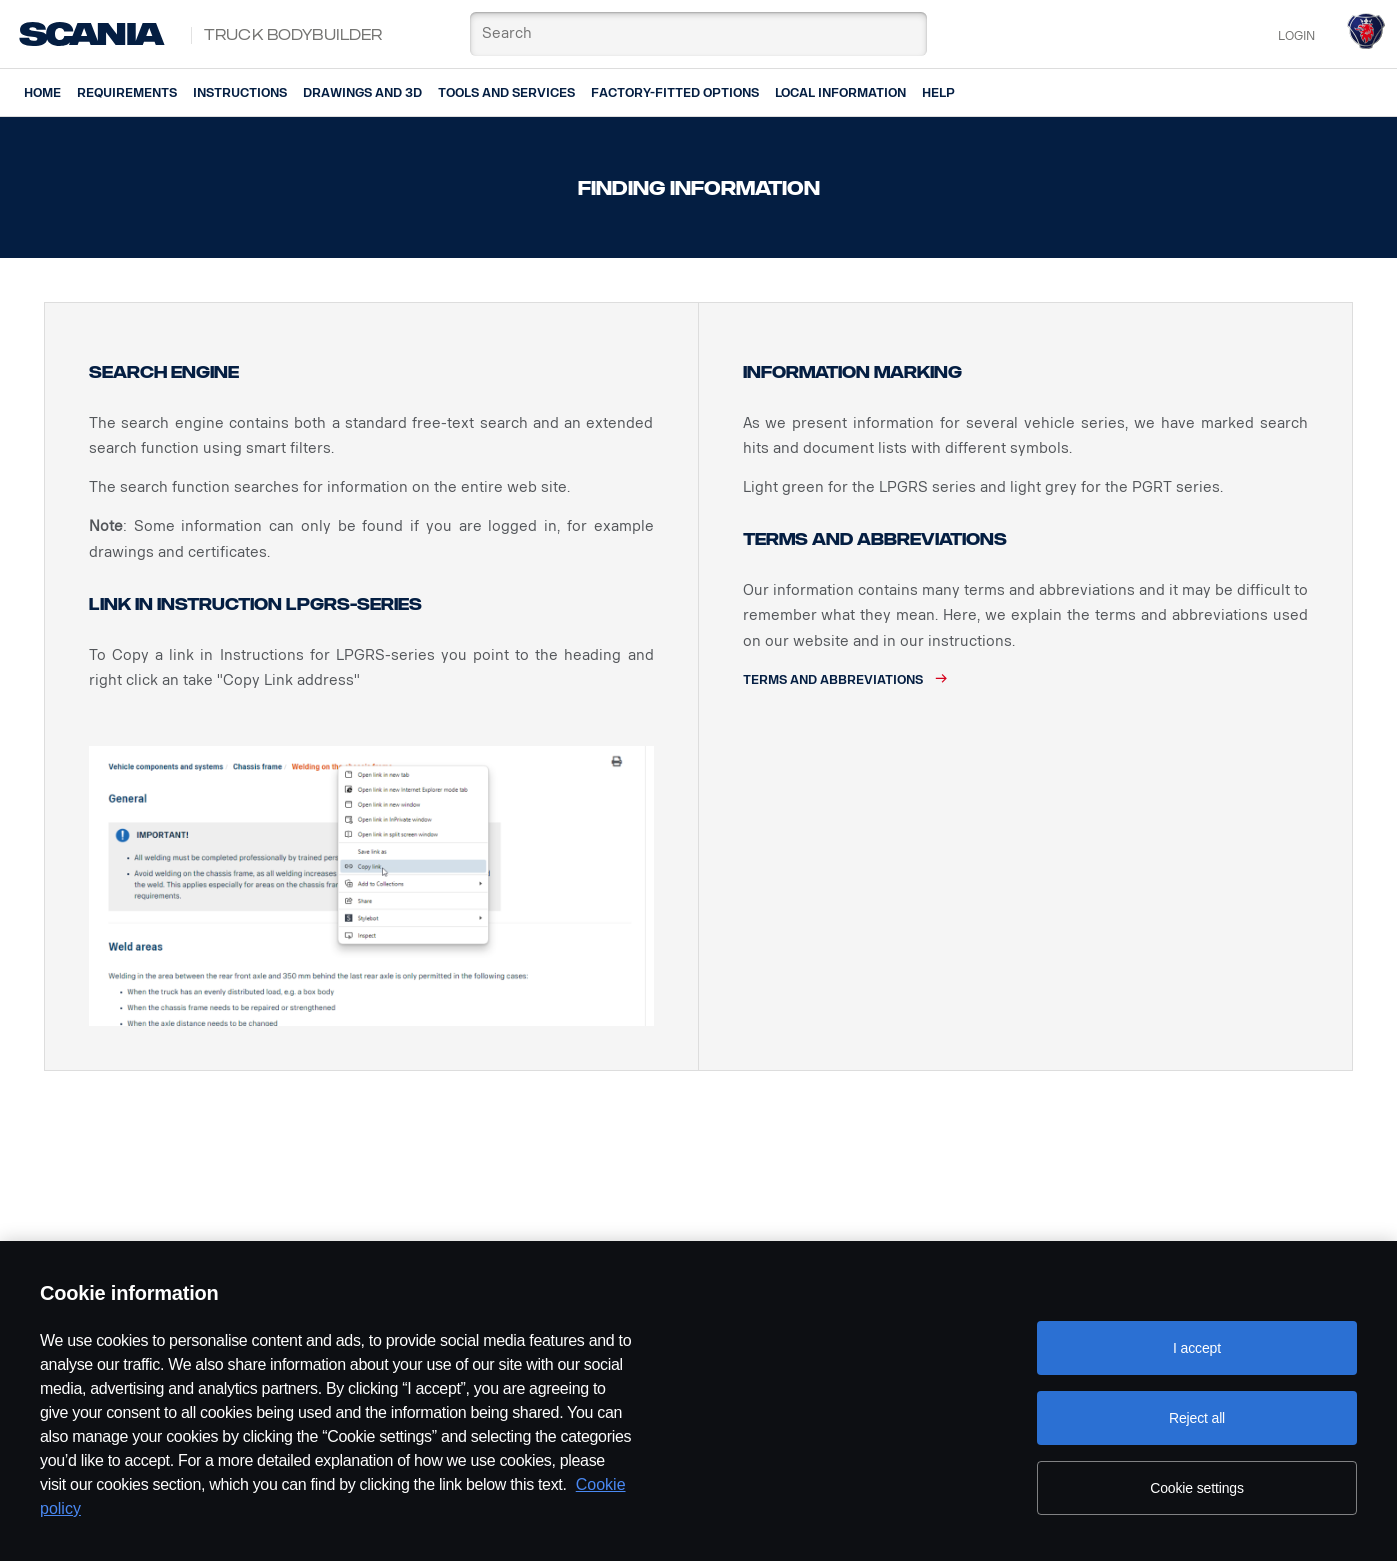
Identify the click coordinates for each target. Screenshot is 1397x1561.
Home (42, 93)
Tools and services (506, 93)
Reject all (1197, 1418)
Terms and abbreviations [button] (833, 679)
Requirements (127, 93)
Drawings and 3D (362, 93)
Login (1296, 36)
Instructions (240, 93)
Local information (840, 93)
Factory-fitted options (675, 93)
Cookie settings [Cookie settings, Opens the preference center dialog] (1197, 1488)
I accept (1197, 1348)
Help (938, 93)
